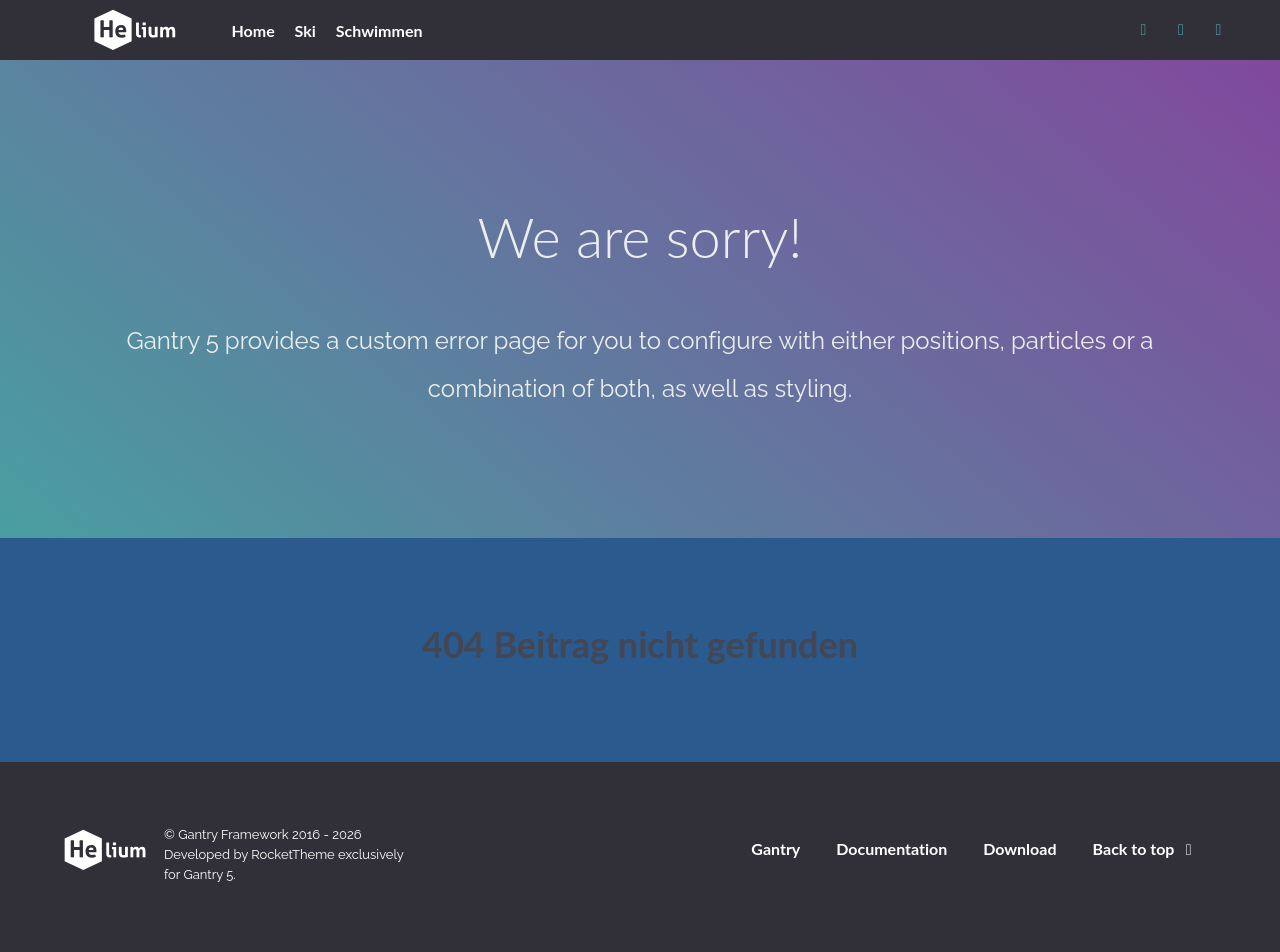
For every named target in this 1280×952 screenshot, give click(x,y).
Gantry (775, 848)
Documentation (891, 848)
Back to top (1146, 848)
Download (1019, 848)
